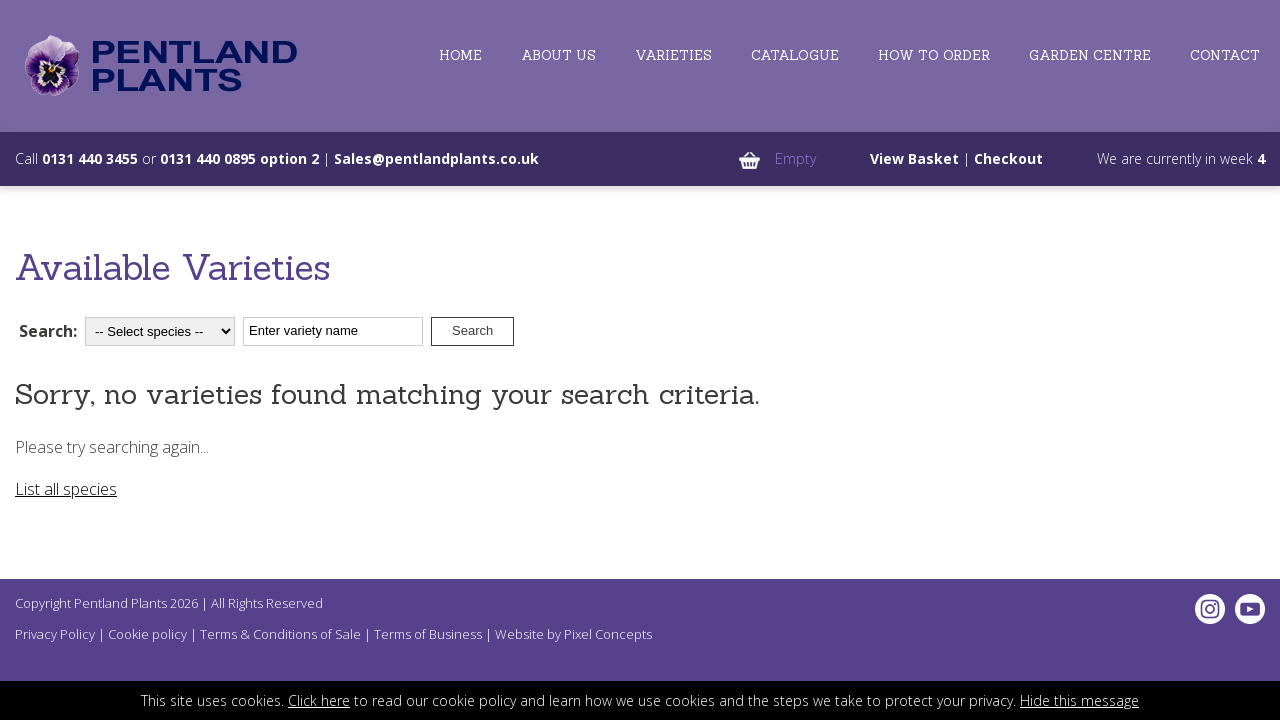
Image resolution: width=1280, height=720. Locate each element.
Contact (1225, 55)
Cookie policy (147, 634)
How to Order (934, 55)
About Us (558, 55)
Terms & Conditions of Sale (280, 634)
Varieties (673, 55)
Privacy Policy (55, 634)
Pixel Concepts (608, 634)
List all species (66, 489)
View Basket (914, 158)
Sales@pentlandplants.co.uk (436, 158)
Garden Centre (1090, 55)
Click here (319, 700)
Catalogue (795, 55)
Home (460, 55)
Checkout (1008, 158)
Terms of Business (428, 634)
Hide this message (1079, 700)
